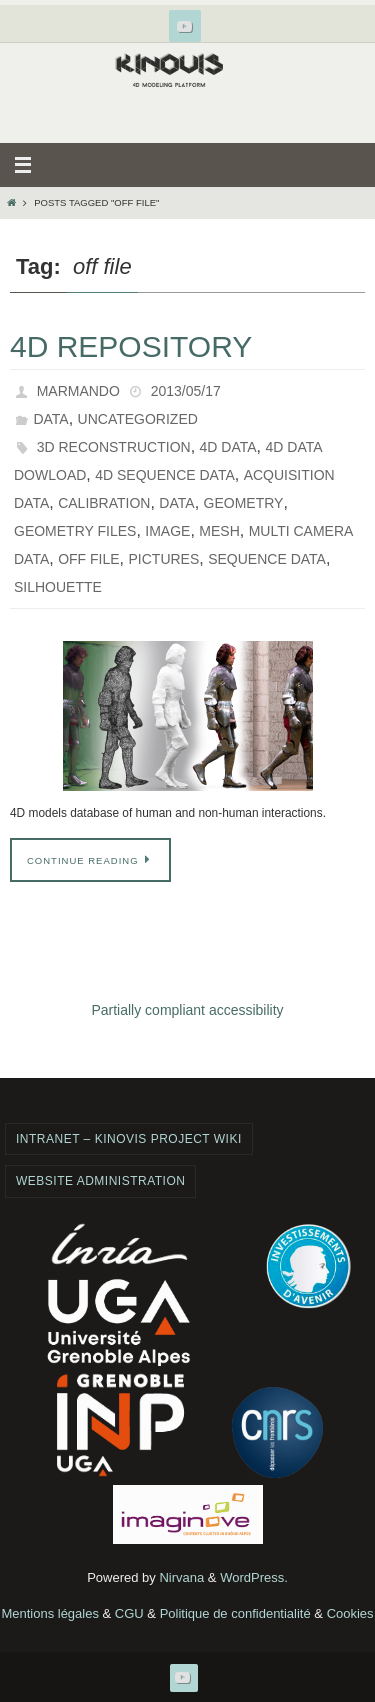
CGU (129, 1613)
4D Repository (131, 346)
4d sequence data (165, 475)
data (176, 503)
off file (88, 559)
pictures (164, 559)
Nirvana (181, 1577)
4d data (228, 447)
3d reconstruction (114, 447)
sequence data (267, 559)
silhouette (58, 587)
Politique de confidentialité (235, 1613)
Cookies (350, 1613)
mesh (219, 531)
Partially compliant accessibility (187, 1010)
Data (50, 419)
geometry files (75, 531)
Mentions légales (50, 1613)
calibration (104, 503)
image (167, 531)
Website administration (100, 1181)
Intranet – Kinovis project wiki (129, 1139)
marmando (78, 391)
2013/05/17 (186, 391)
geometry (244, 503)
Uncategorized (138, 419)
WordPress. (254, 1577)
